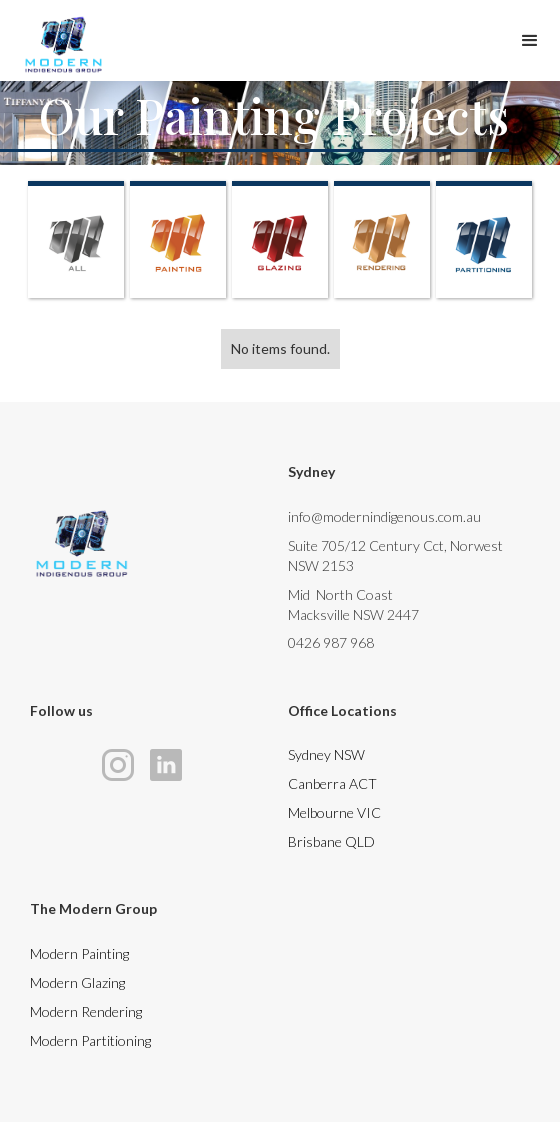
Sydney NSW (326, 754)
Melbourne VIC (334, 812)
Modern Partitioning (90, 1040)
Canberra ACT (332, 783)
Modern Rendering (86, 1011)
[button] (530, 35)
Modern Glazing (77, 982)
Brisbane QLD (331, 841)
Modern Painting (79, 953)
